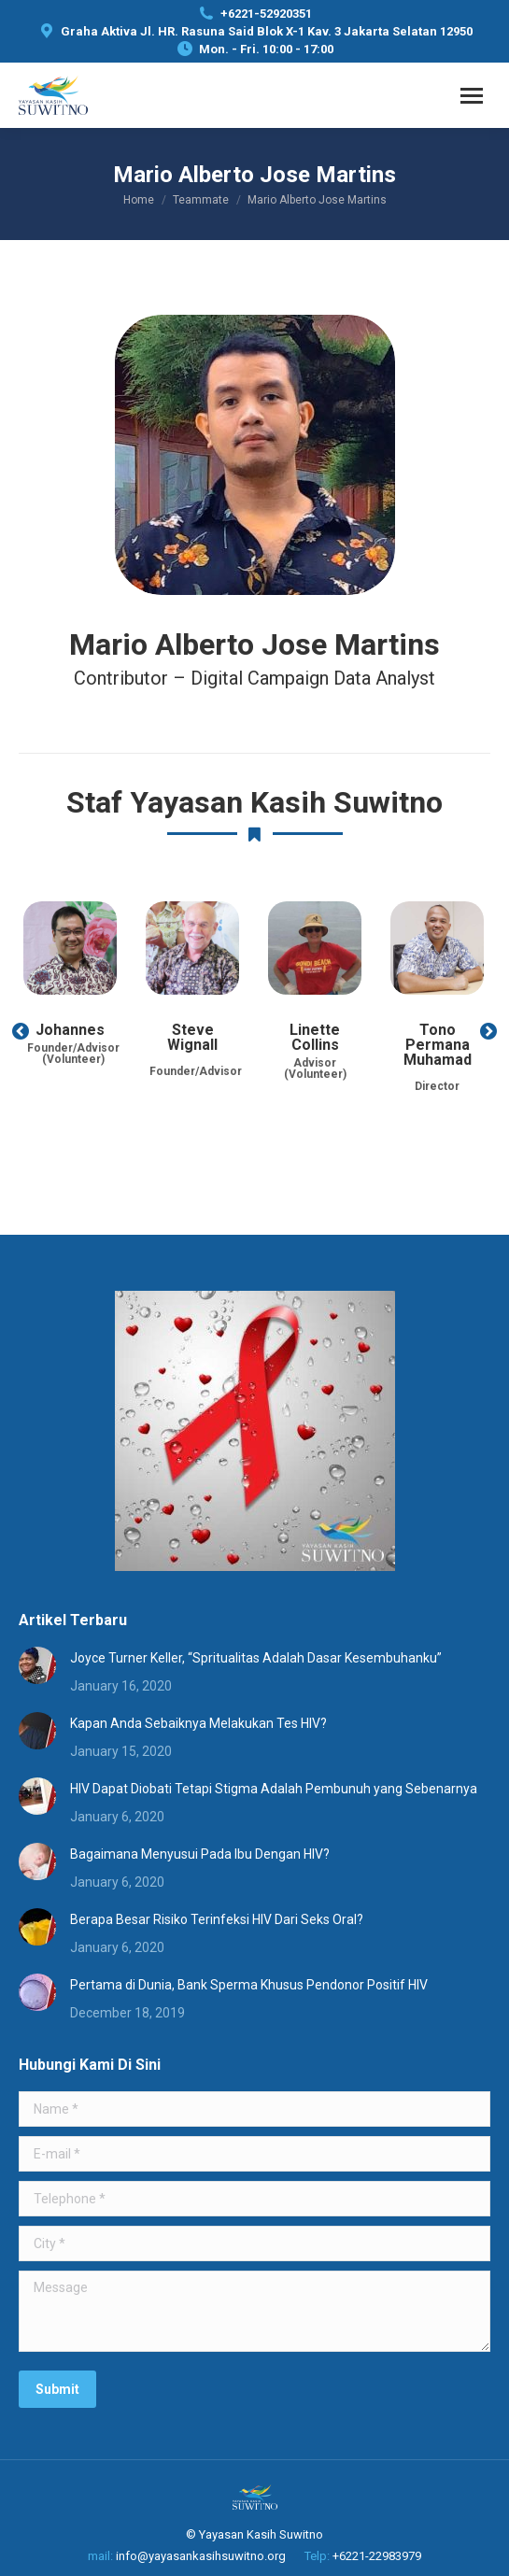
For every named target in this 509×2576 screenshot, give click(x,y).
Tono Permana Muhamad (437, 1045)
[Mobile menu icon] (471, 96)
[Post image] (37, 1665)
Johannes (70, 1030)
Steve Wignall (192, 1037)
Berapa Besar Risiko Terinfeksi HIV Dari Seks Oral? (216, 1919)
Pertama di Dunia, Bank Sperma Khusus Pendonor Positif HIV (249, 1984)
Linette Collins (315, 1037)
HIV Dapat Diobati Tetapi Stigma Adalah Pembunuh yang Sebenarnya (273, 1788)
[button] (20, 1031)
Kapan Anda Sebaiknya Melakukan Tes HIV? (198, 1723)
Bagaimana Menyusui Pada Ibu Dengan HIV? (200, 1854)
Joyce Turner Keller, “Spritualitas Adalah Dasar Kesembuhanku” (256, 1657)
